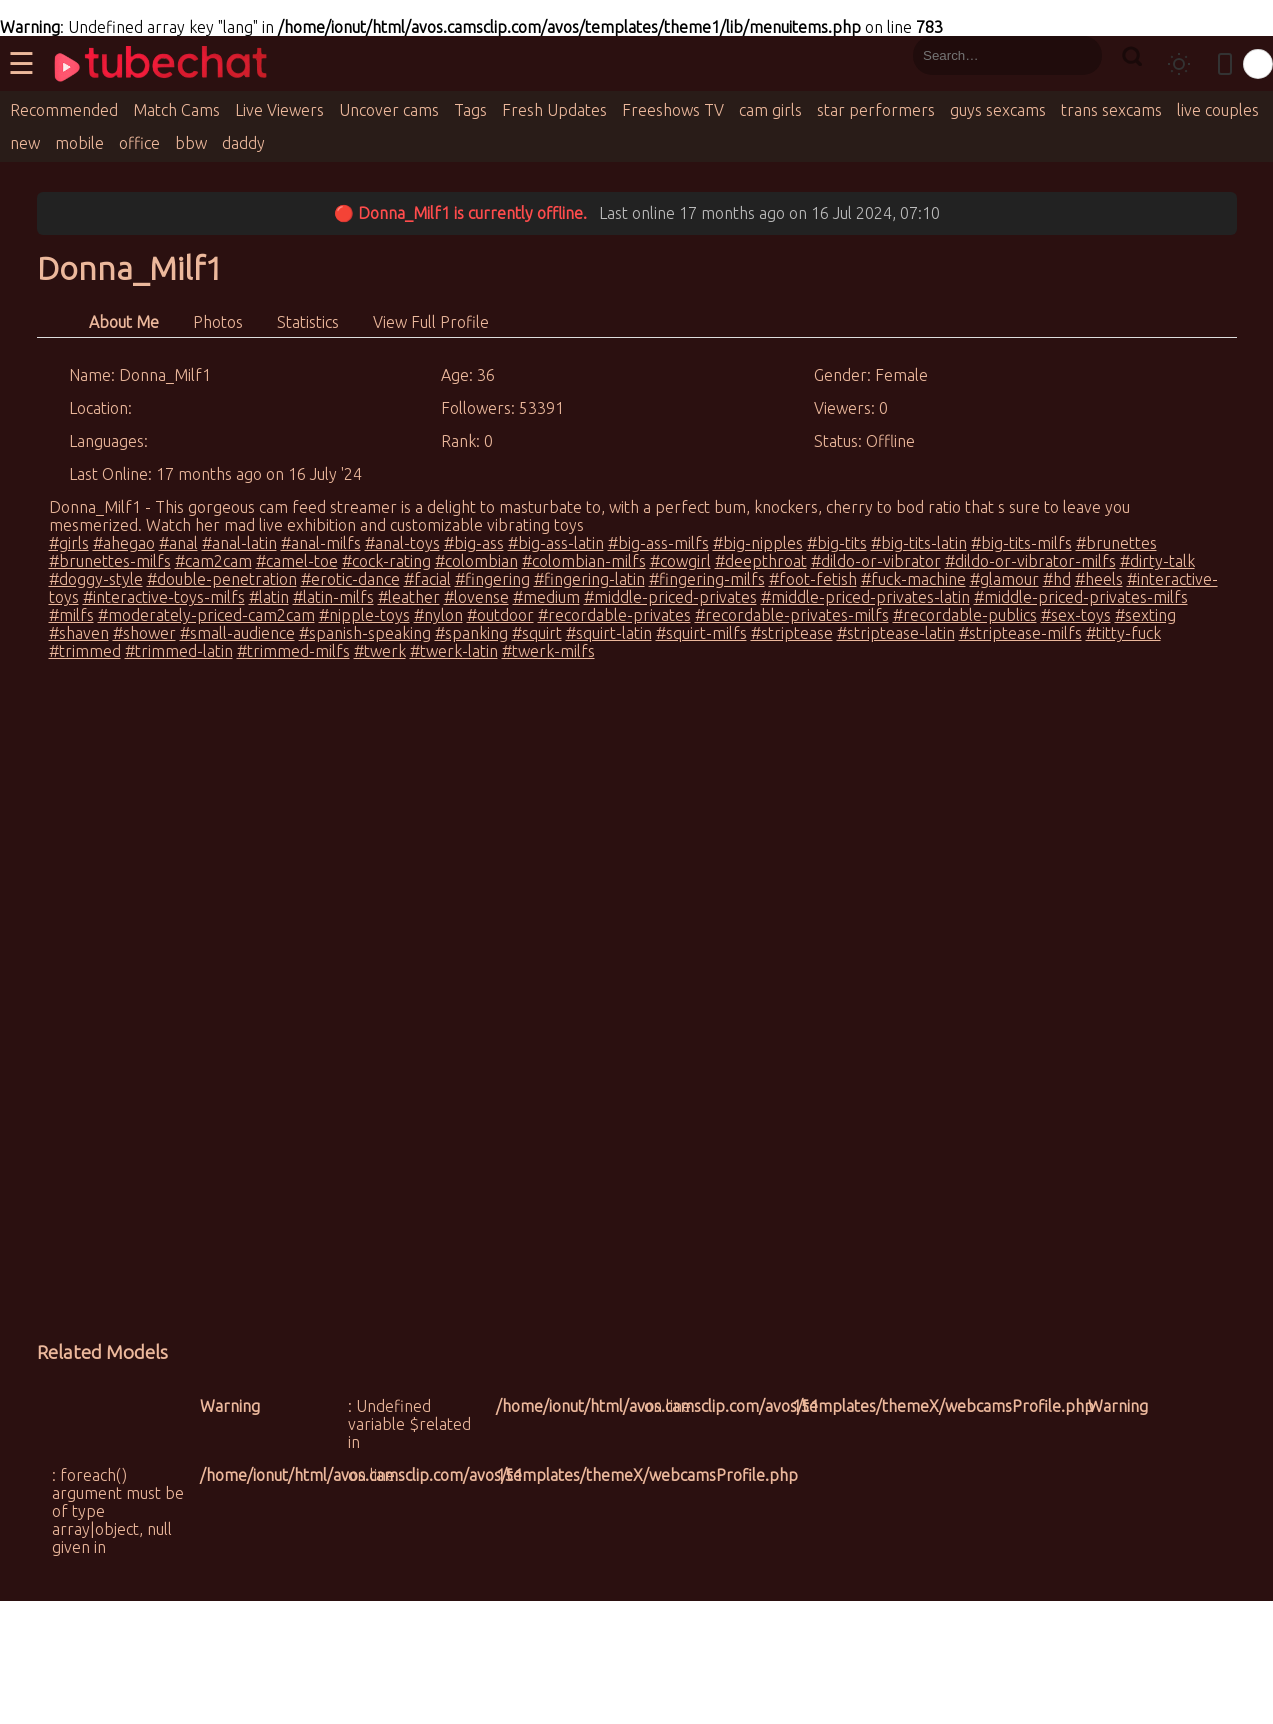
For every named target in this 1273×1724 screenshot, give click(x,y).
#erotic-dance (350, 579)
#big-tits (837, 543)
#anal (178, 543)
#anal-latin (239, 543)
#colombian (476, 561)
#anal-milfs (321, 543)
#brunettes (1116, 543)
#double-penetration (222, 579)
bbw (191, 143)
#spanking (471, 633)
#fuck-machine (913, 579)
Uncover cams (389, 110)
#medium (546, 597)
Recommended (64, 110)
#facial (427, 579)
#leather (409, 597)
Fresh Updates (554, 110)
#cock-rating (386, 561)
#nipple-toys (364, 615)
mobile (79, 143)
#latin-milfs (333, 597)
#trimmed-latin (179, 651)
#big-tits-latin (919, 543)
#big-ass (474, 543)
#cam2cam (213, 561)
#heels (1099, 579)
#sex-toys (1076, 615)
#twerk (380, 651)
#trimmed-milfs (293, 651)
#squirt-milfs (701, 633)
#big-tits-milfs (1021, 543)
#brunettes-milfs (110, 561)
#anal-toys (402, 543)
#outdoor (500, 615)
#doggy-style (96, 579)
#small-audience (237, 633)
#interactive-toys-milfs (164, 597)
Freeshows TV (673, 110)
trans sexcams (1111, 110)
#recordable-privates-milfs (792, 615)
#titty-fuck (1123, 633)
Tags (470, 110)
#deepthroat (761, 561)
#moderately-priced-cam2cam (206, 615)
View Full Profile (431, 322)
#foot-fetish (813, 579)
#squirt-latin (609, 633)
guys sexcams (998, 110)
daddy (243, 143)
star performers (876, 110)
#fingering (492, 579)
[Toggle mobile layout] (1225, 64)
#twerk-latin (454, 651)
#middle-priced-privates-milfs (1081, 597)
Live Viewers (279, 110)
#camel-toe (297, 561)
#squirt (537, 633)
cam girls (770, 110)
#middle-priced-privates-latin (865, 597)
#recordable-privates (614, 615)
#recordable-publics (965, 615)
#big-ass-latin (556, 543)
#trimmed (85, 651)
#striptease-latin (896, 633)
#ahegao (124, 543)
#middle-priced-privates (670, 597)
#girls (69, 543)
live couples (1218, 110)
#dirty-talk (1157, 561)
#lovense (476, 597)
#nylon (438, 615)
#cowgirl (680, 561)
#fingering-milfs (707, 579)
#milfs (71, 615)
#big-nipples (758, 543)
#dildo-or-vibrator (876, 561)
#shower (144, 633)
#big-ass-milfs (658, 543)
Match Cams (176, 110)
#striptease (792, 633)
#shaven (79, 633)
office (139, 143)
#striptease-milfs (1020, 633)
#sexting (1145, 615)
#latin (269, 597)
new (25, 143)
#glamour (1004, 579)
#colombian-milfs (584, 561)
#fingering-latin (589, 579)
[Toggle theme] (1179, 64)
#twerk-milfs (548, 651)
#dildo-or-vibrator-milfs (1030, 561)
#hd (1057, 579)
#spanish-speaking (365, 633)
